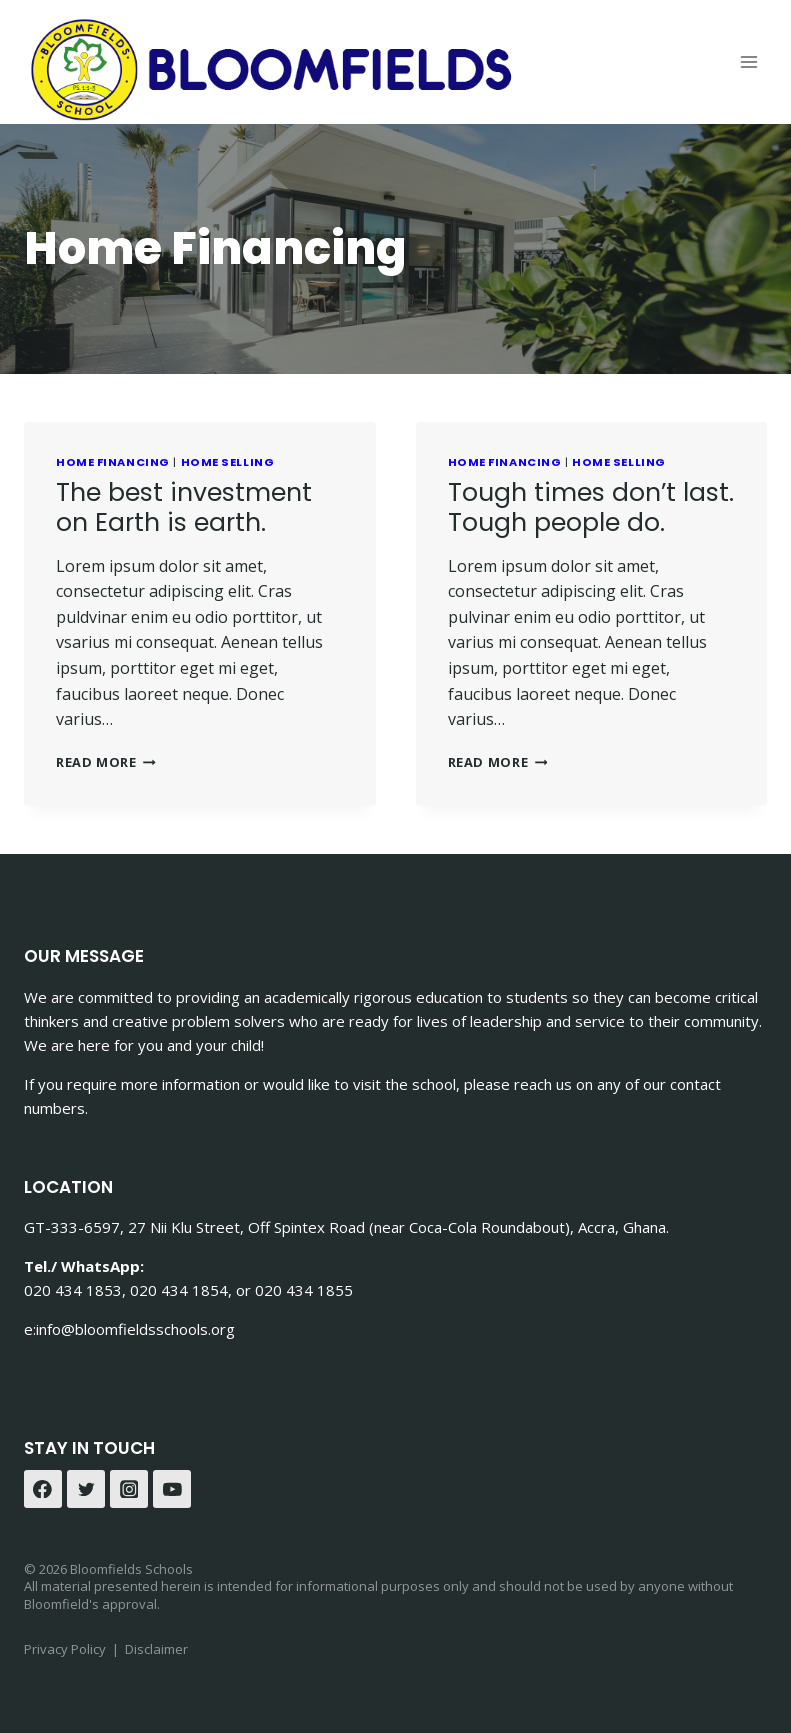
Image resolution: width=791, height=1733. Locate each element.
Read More (106, 762)
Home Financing (113, 462)
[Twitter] (86, 1489)
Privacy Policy (65, 1649)
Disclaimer (156, 1649)
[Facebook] (43, 1489)
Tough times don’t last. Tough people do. (591, 507)
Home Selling (228, 462)
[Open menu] (748, 61)
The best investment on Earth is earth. (184, 507)
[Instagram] (129, 1489)
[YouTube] (172, 1489)
